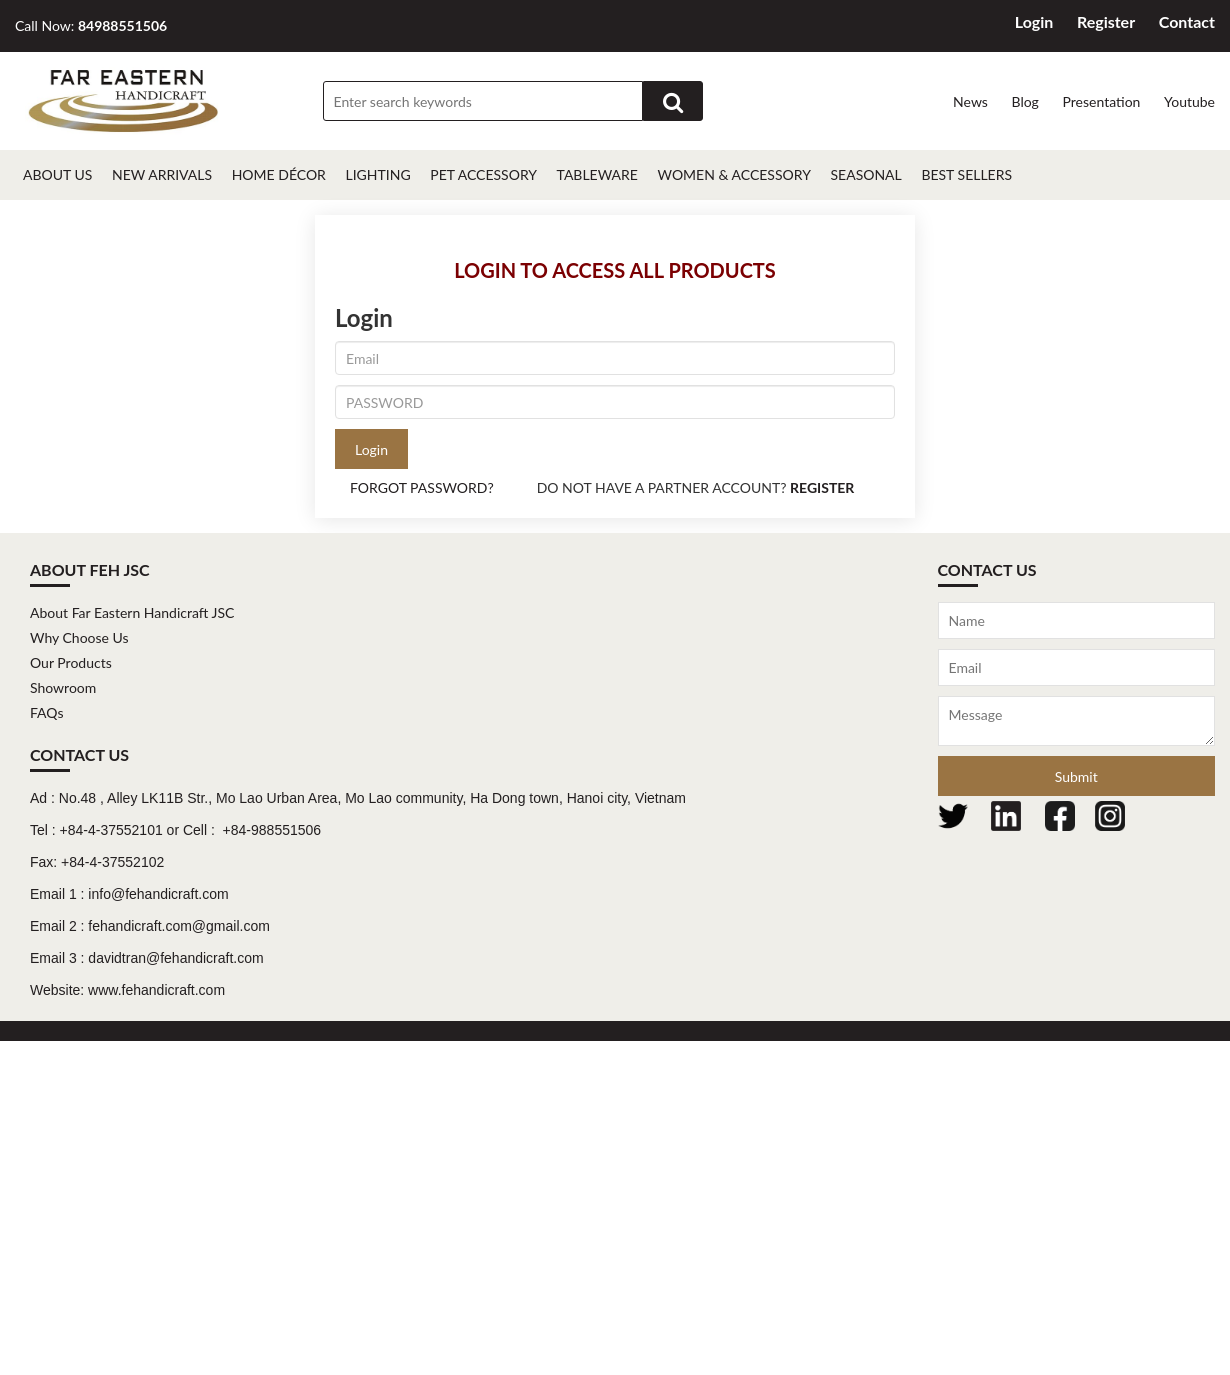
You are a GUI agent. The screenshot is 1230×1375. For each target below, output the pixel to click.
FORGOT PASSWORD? (422, 487)
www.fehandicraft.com (156, 990)
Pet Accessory (483, 174)
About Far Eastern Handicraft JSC (132, 612)
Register (1106, 21)
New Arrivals (162, 174)
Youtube (1189, 101)
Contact (1187, 21)
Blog (1024, 101)
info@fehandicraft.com (158, 894)
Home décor (279, 174)
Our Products (71, 662)
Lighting (377, 174)
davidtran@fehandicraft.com (175, 958)
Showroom (63, 687)
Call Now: (91, 25)
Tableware (597, 174)
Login (1034, 21)
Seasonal (865, 174)
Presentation (1101, 101)
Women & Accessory (734, 174)
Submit (1076, 776)
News (970, 101)
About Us (57, 174)
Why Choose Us (79, 637)
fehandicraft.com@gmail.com (179, 926)
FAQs (46, 712)
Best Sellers (966, 174)
